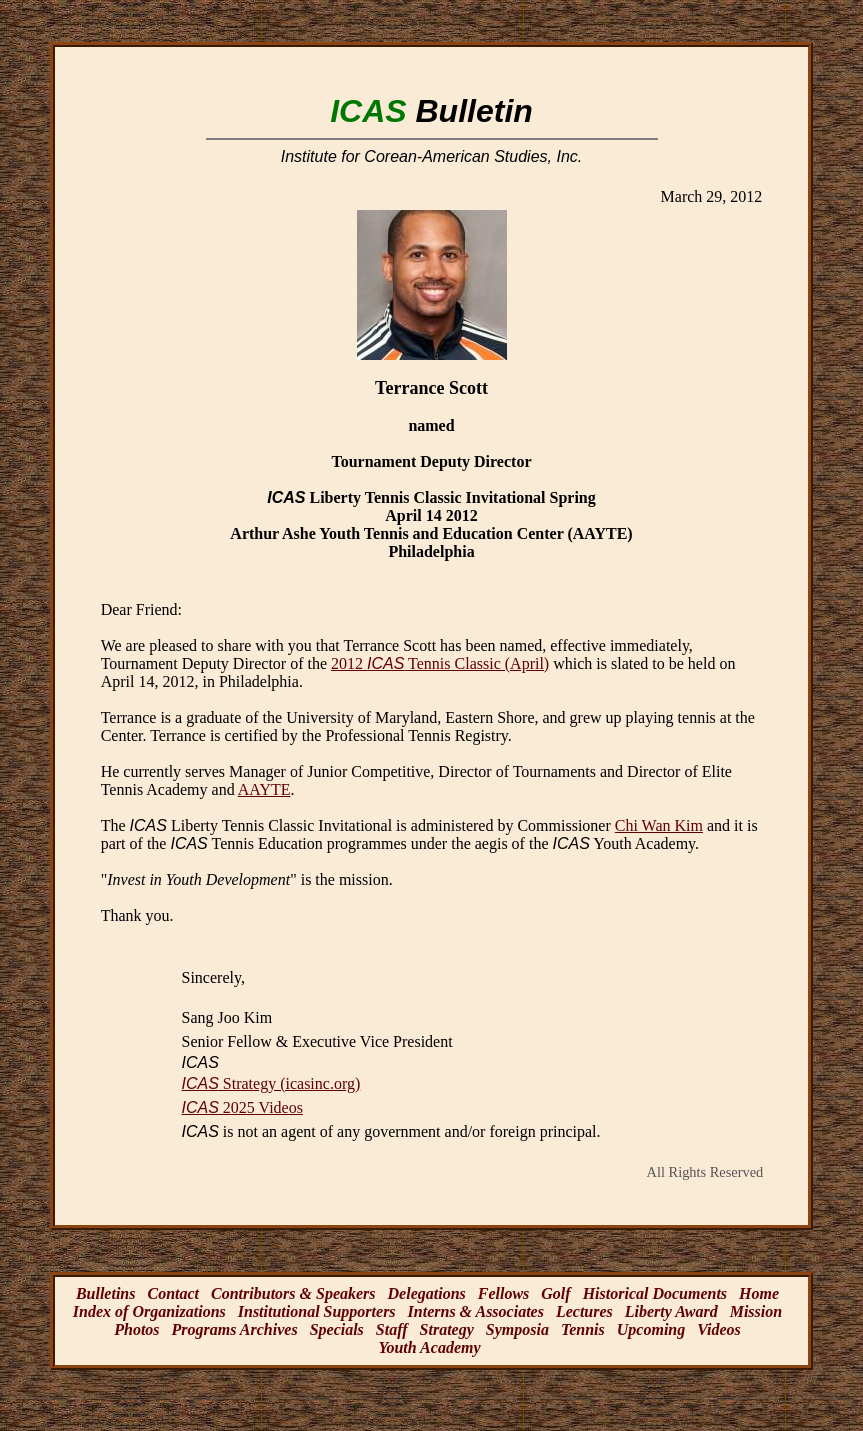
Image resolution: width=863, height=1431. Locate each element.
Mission (756, 1311)
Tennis (583, 1329)
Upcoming (651, 1329)
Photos (136, 1329)
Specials (337, 1329)
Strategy (447, 1329)
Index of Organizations (149, 1311)
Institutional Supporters (317, 1311)
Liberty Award (671, 1311)
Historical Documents (655, 1293)
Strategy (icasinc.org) (271, 1083)
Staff (392, 1329)
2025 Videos (242, 1107)
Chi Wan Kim (659, 825)
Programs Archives (235, 1329)
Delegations (427, 1293)
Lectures (584, 1311)
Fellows (504, 1293)
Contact (173, 1293)
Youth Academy (429, 1347)
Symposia (517, 1329)
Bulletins (106, 1293)
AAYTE (264, 789)
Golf (555, 1293)
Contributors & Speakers (293, 1293)
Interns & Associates (476, 1311)
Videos (719, 1329)
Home (759, 1293)
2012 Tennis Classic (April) (440, 663)
